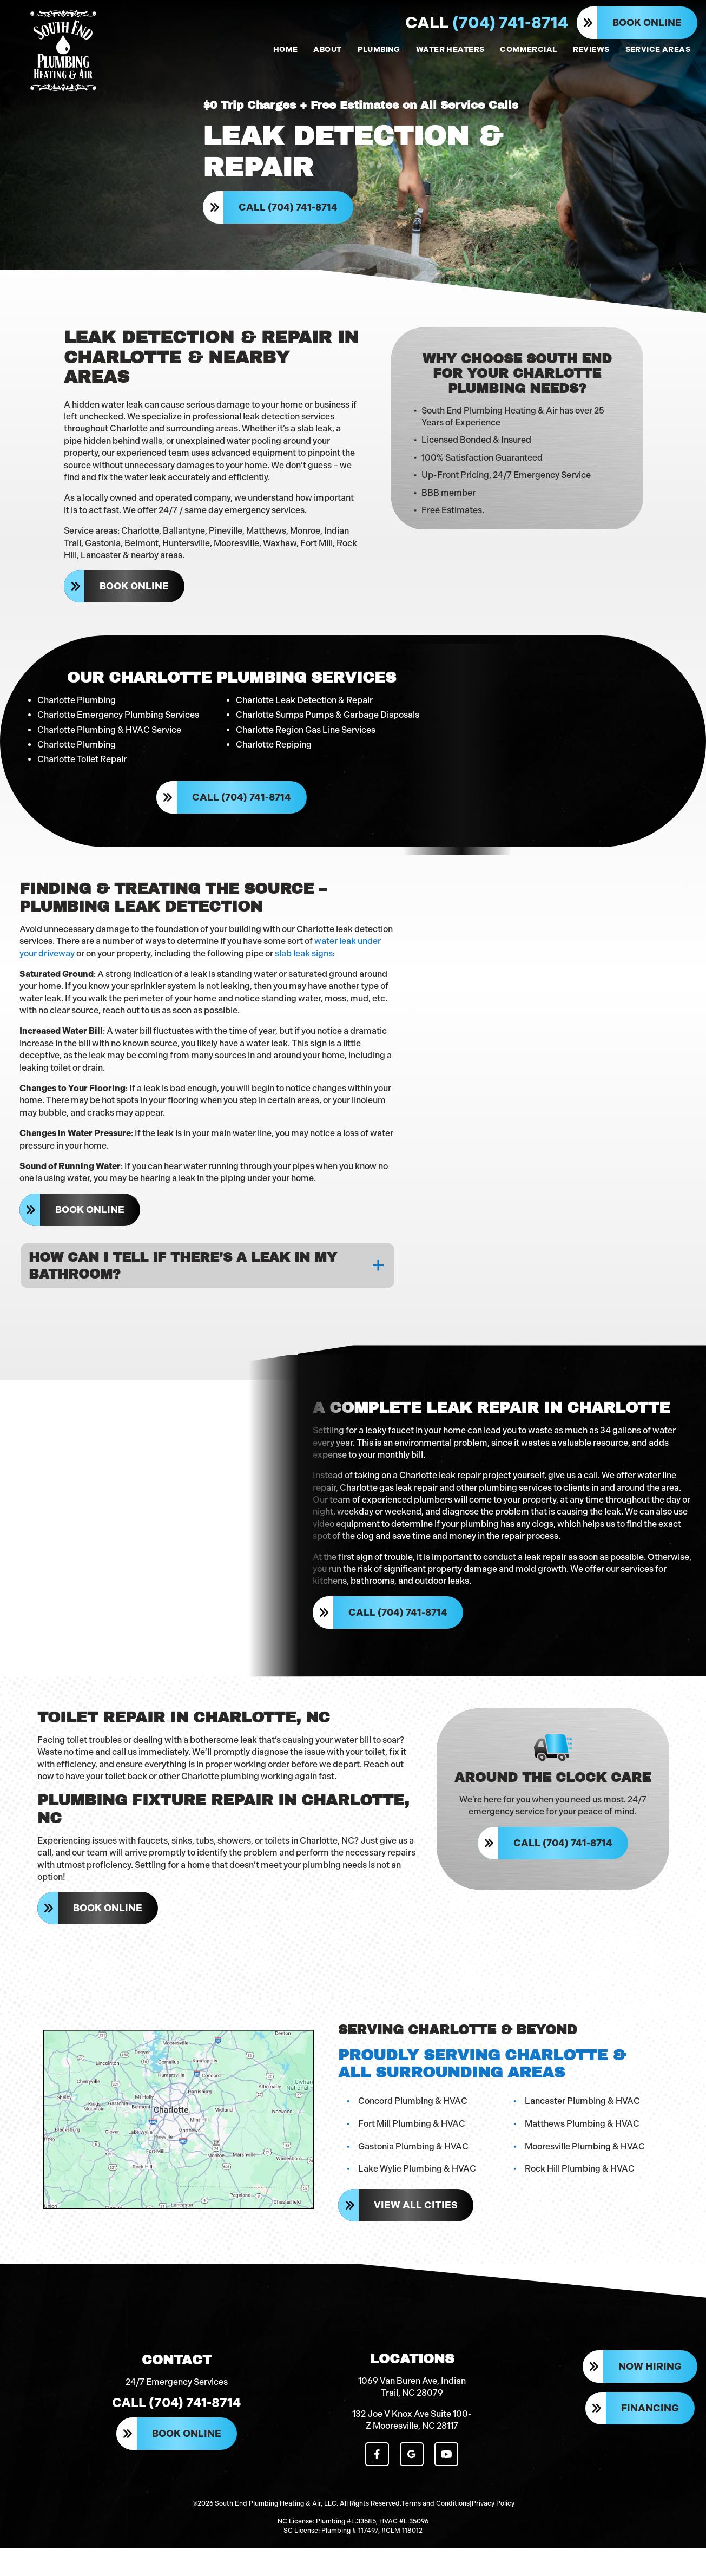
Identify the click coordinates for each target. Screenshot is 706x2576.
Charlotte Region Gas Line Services (305, 727)
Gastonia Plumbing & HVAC (415, 2169)
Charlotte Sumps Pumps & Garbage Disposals (327, 712)
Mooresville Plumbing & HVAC (586, 2169)
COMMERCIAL (528, 49)
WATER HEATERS (450, 49)
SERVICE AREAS (657, 49)
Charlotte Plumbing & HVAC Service (109, 727)
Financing (650, 2441)
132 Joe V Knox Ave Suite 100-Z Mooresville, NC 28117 (412, 2451)
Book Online (647, 23)
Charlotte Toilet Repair (82, 756)
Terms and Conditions (435, 2532)
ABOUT (327, 49)
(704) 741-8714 (486, 22)
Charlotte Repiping (274, 742)
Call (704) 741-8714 (289, 212)
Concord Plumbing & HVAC (414, 2124)
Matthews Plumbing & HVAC (583, 2147)
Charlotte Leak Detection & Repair (304, 697)
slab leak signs (305, 953)
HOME (285, 49)
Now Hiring (650, 2399)
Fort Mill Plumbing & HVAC (413, 2147)
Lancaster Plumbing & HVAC (584, 2124)
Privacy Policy (493, 2532)
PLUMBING (379, 49)
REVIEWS (591, 49)
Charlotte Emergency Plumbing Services (118, 712)
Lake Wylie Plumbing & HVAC (419, 2192)
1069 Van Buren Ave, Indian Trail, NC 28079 (412, 2418)
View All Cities (417, 2228)
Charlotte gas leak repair (389, 1498)
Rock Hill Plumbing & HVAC (581, 2192)
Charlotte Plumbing (76, 697)
